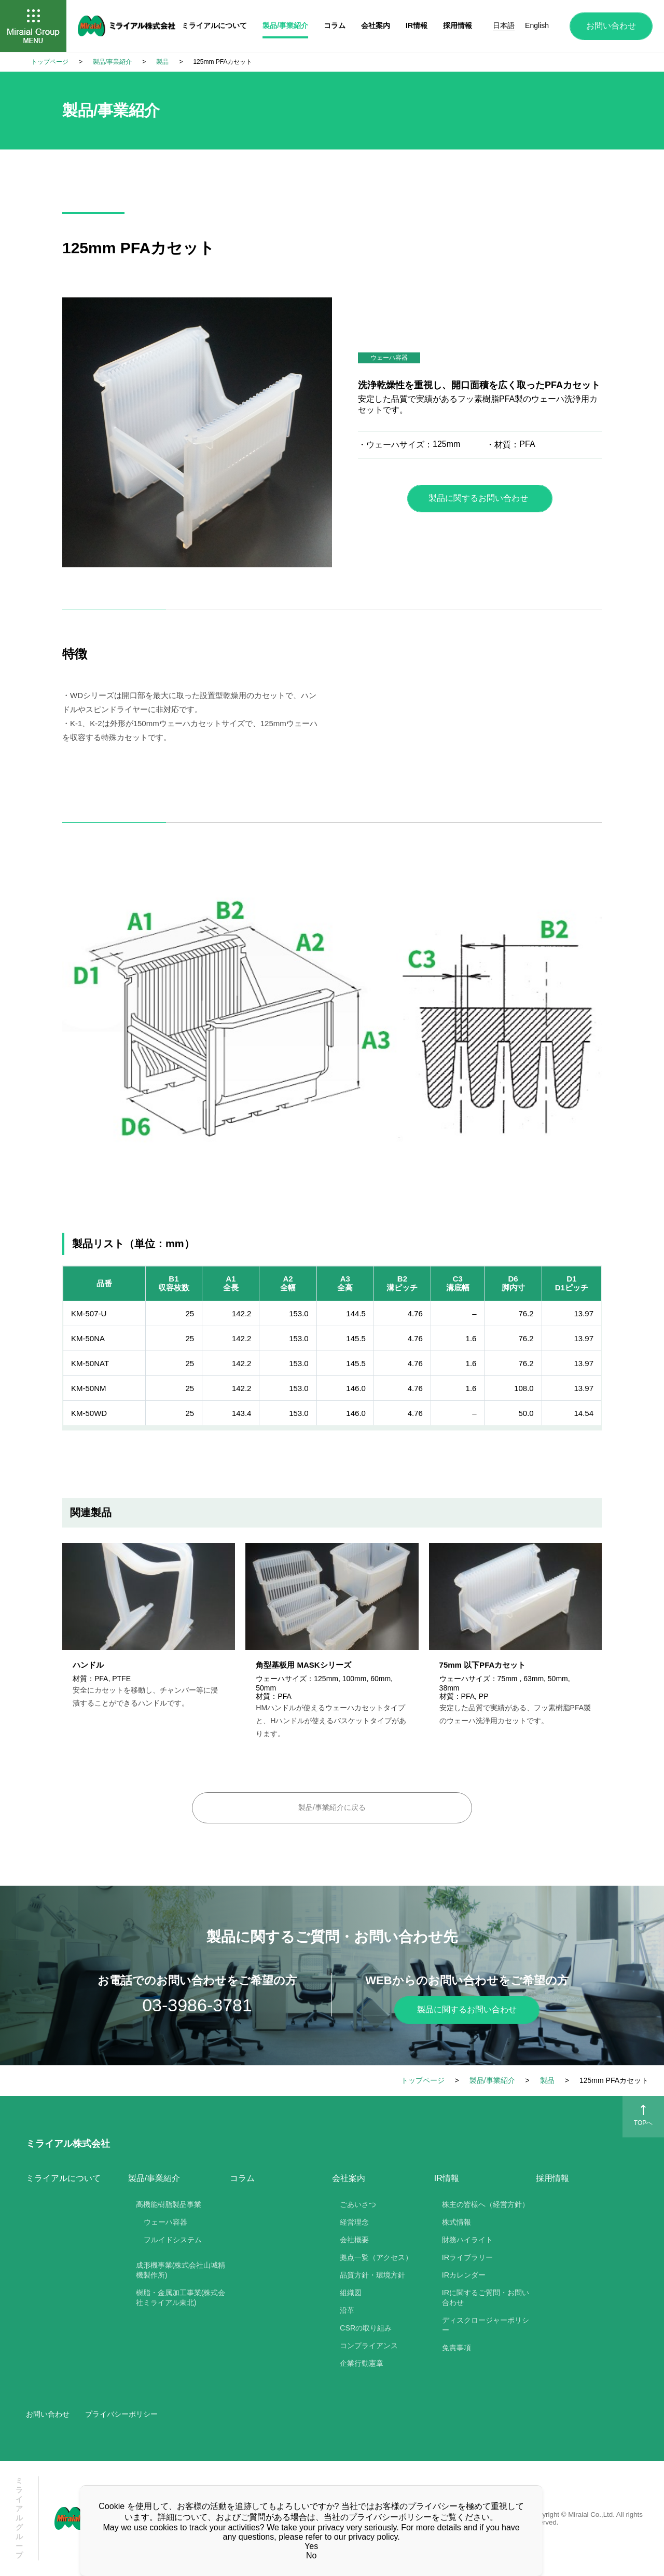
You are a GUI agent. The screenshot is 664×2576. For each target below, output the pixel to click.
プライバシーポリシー (121, 2414)
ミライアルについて (63, 2178)
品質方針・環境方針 (372, 2275)
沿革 (347, 2310)
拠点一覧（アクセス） (376, 2257)
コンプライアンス (369, 2345)
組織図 (351, 2292)
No (311, 2555)
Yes (311, 2546)
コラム (242, 2178)
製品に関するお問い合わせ (478, 498)
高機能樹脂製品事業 (168, 2204)
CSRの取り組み (366, 2328)
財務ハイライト (467, 2240)
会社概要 (354, 2240)
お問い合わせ (611, 25)
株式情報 (456, 2222)
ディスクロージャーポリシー (485, 2325)
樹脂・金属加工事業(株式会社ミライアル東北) (181, 2297)
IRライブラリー (467, 2257)
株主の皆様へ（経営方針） (485, 2204)
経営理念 (354, 2222)
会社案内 (375, 25)
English (537, 25)
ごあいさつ (358, 2204)
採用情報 (552, 2178)
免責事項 (456, 2347)
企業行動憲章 (361, 2363)
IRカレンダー (464, 2275)
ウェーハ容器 (165, 2222)
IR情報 (416, 25)
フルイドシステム (173, 2240)
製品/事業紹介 (285, 25)
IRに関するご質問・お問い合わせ (485, 2297)
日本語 (504, 25)
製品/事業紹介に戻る (332, 1807)
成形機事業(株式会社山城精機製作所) (181, 2270)
